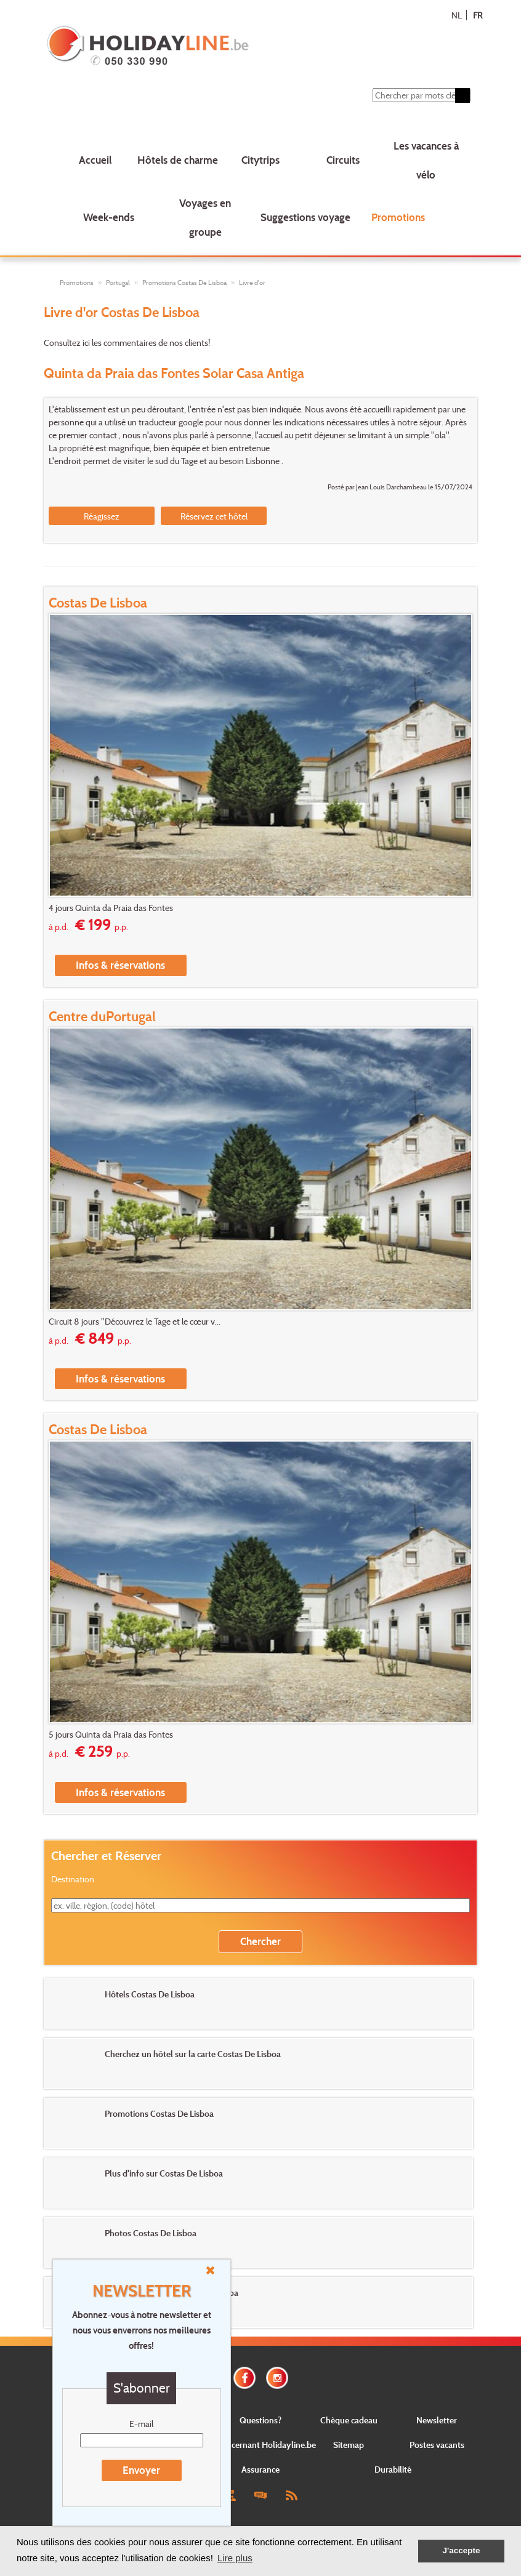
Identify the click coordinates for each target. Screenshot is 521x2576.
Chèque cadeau (349, 2420)
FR (477, 15)
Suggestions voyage (305, 217)
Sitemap (348, 2444)
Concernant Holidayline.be (266, 2444)
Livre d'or (252, 282)
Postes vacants (437, 2444)
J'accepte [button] (461, 2550)
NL (456, 15)
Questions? (260, 2420)
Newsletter (436, 2420)
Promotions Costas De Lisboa (184, 282)
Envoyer (141, 2469)
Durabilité (392, 2469)
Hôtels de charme (177, 159)
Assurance (260, 2469)
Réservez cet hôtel (214, 516)
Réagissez (101, 516)
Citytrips (260, 159)
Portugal (118, 282)
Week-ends (108, 217)
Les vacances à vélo (426, 160)
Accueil (95, 159)
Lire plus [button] (234, 2558)
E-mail (141, 2423)
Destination (72, 1879)
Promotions (398, 217)
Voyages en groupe (205, 217)
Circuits (343, 159)
